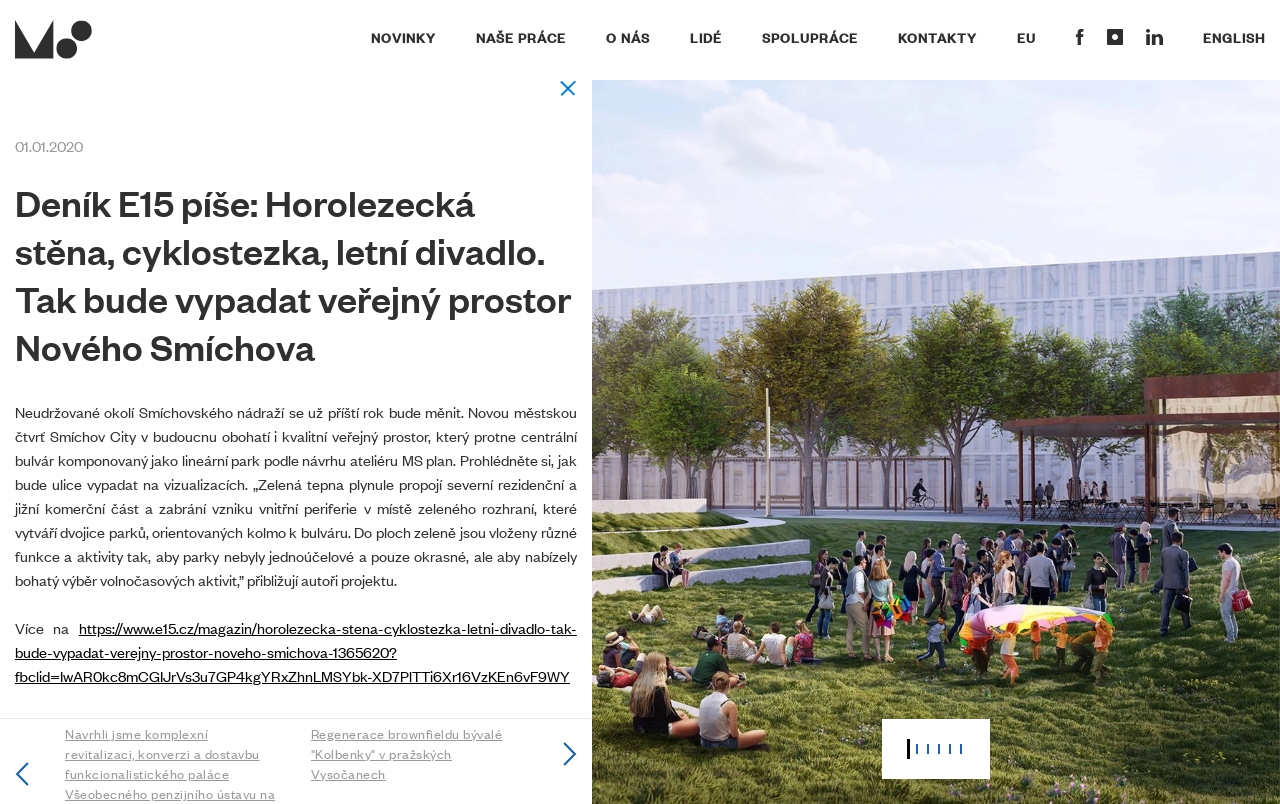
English (1234, 37)
